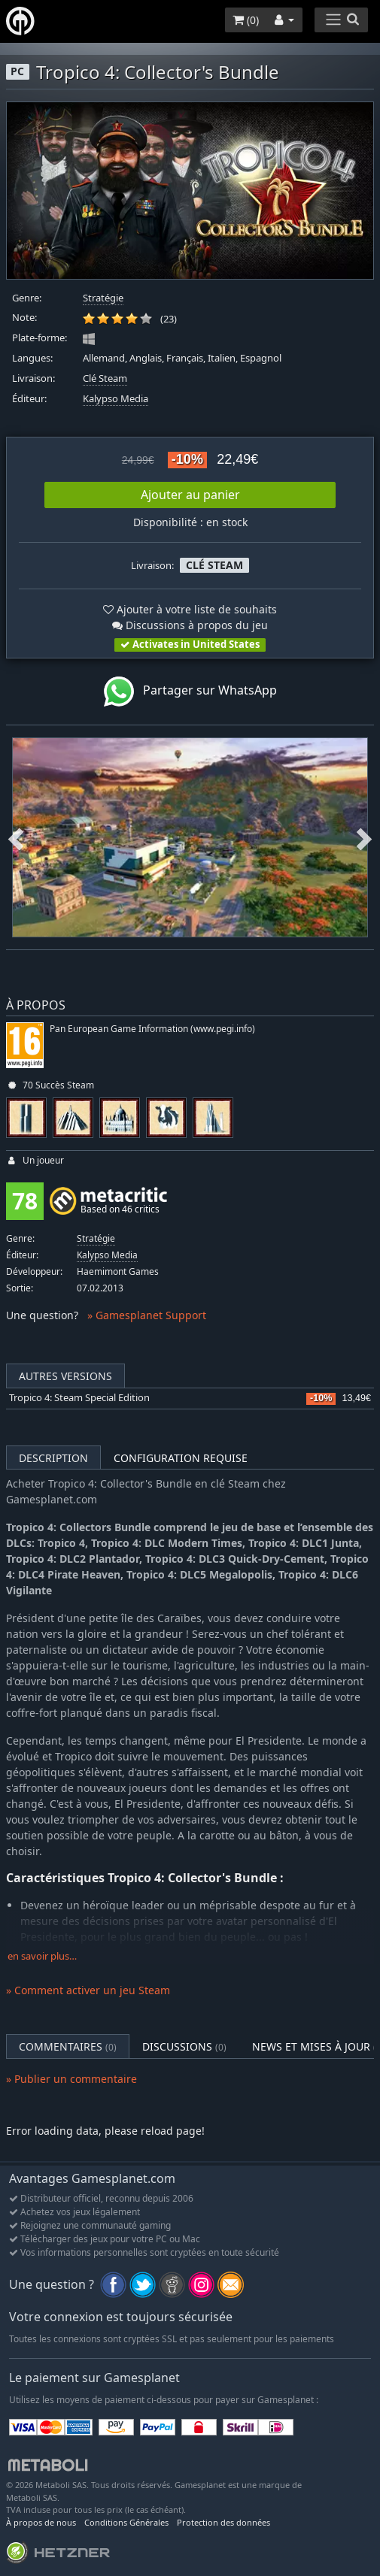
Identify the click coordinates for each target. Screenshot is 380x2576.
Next (364, 837)
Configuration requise (181, 1458)
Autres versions (65, 1376)
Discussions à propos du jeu (190, 625)
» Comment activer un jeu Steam (88, 1990)
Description (53, 1458)
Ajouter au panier (190, 494)
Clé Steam (105, 378)
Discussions (184, 2046)
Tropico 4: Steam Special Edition (79, 1397)
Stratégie (103, 298)
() (246, 20)
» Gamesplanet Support (146, 1315)
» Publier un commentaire (71, 2079)
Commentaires (68, 2046)
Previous (16, 837)
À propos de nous (41, 2522)
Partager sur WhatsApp (190, 692)
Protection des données (223, 2522)
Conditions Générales (126, 2522)
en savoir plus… (42, 1956)
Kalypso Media (115, 398)
